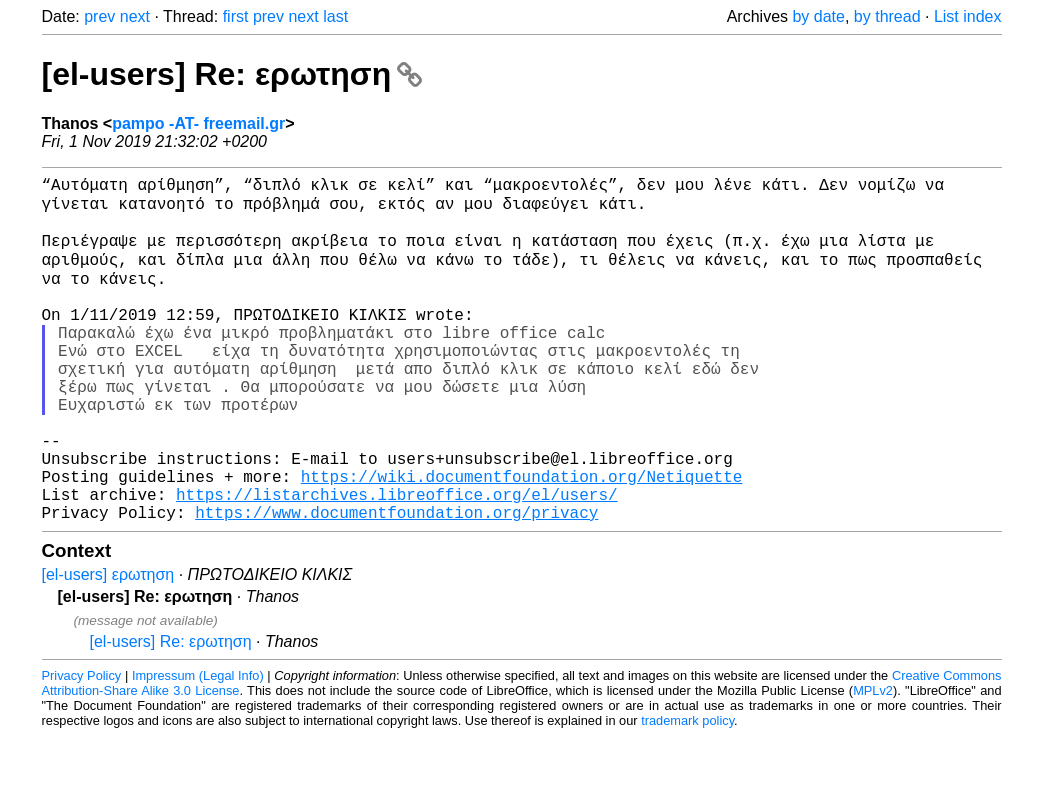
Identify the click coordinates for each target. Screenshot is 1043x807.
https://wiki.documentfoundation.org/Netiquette (522, 539)
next (135, 16)
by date (818, 16)
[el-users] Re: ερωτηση (232, 74)
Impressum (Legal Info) (198, 746)
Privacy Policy (82, 746)
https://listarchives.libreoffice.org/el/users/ (397, 561)
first (236, 16)
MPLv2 (873, 761)
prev (99, 16)
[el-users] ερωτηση (108, 645)
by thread (887, 16)
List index (968, 16)
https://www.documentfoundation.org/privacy (396, 583)
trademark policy (687, 791)
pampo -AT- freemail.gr (198, 123)
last (335, 16)
